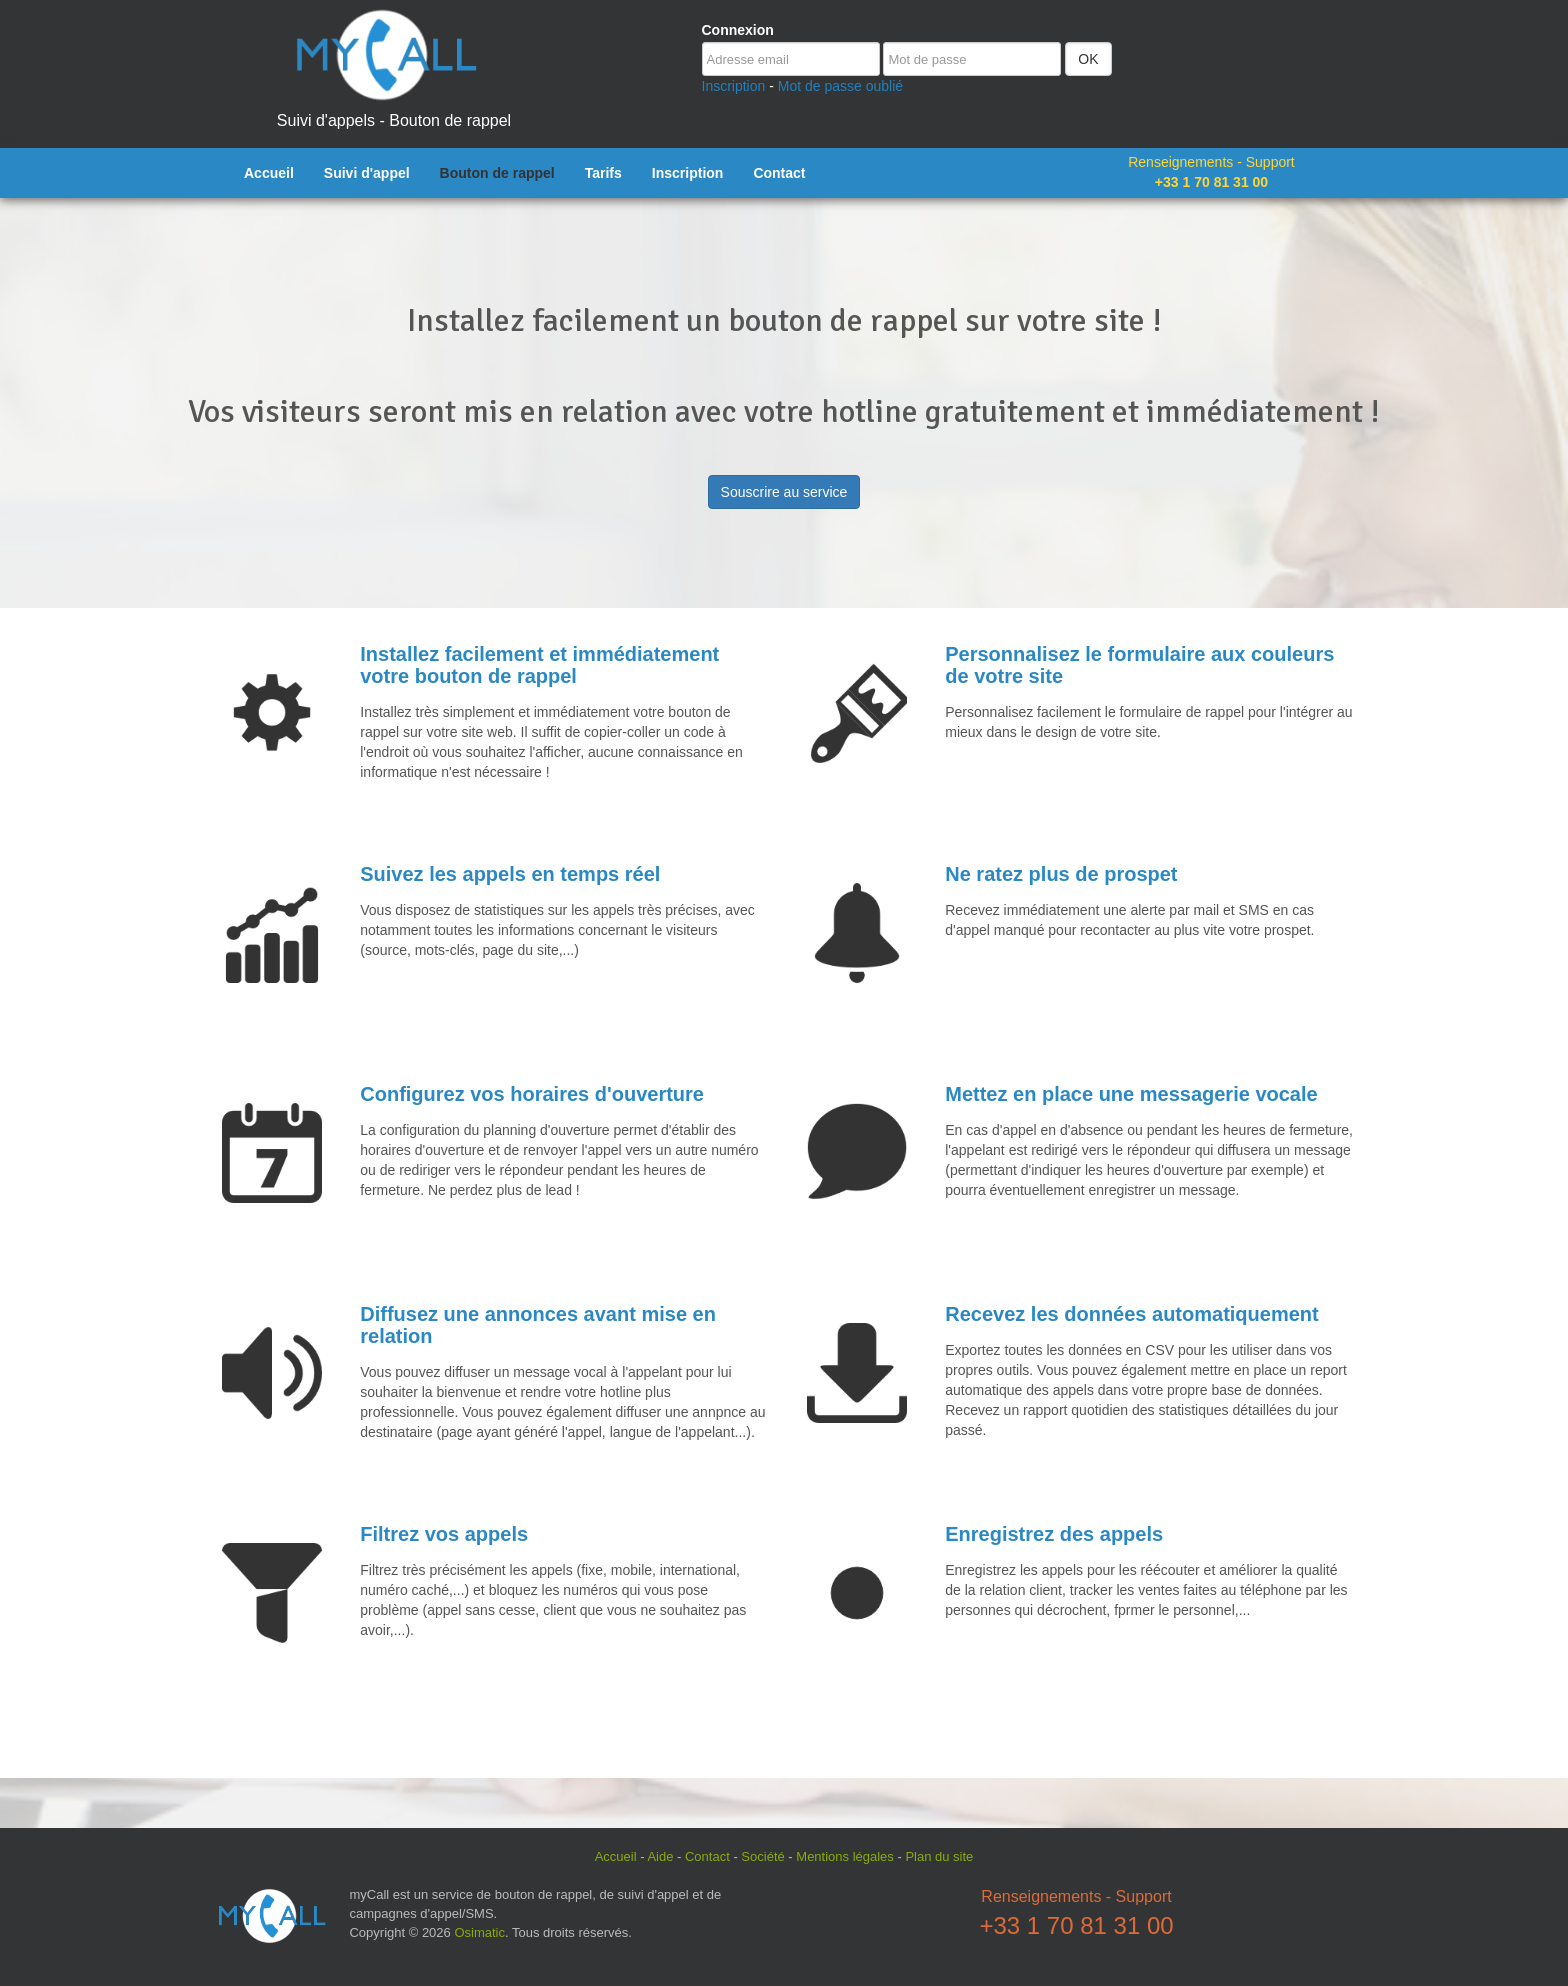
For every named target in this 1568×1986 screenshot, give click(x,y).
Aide (660, 1856)
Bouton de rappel (497, 173)
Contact (779, 173)
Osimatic (479, 1932)
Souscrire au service (784, 492)
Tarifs (603, 173)
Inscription (734, 86)
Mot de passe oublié (840, 86)
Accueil (269, 173)
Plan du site (939, 1856)
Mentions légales (845, 1856)
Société (762, 1856)
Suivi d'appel (367, 173)
